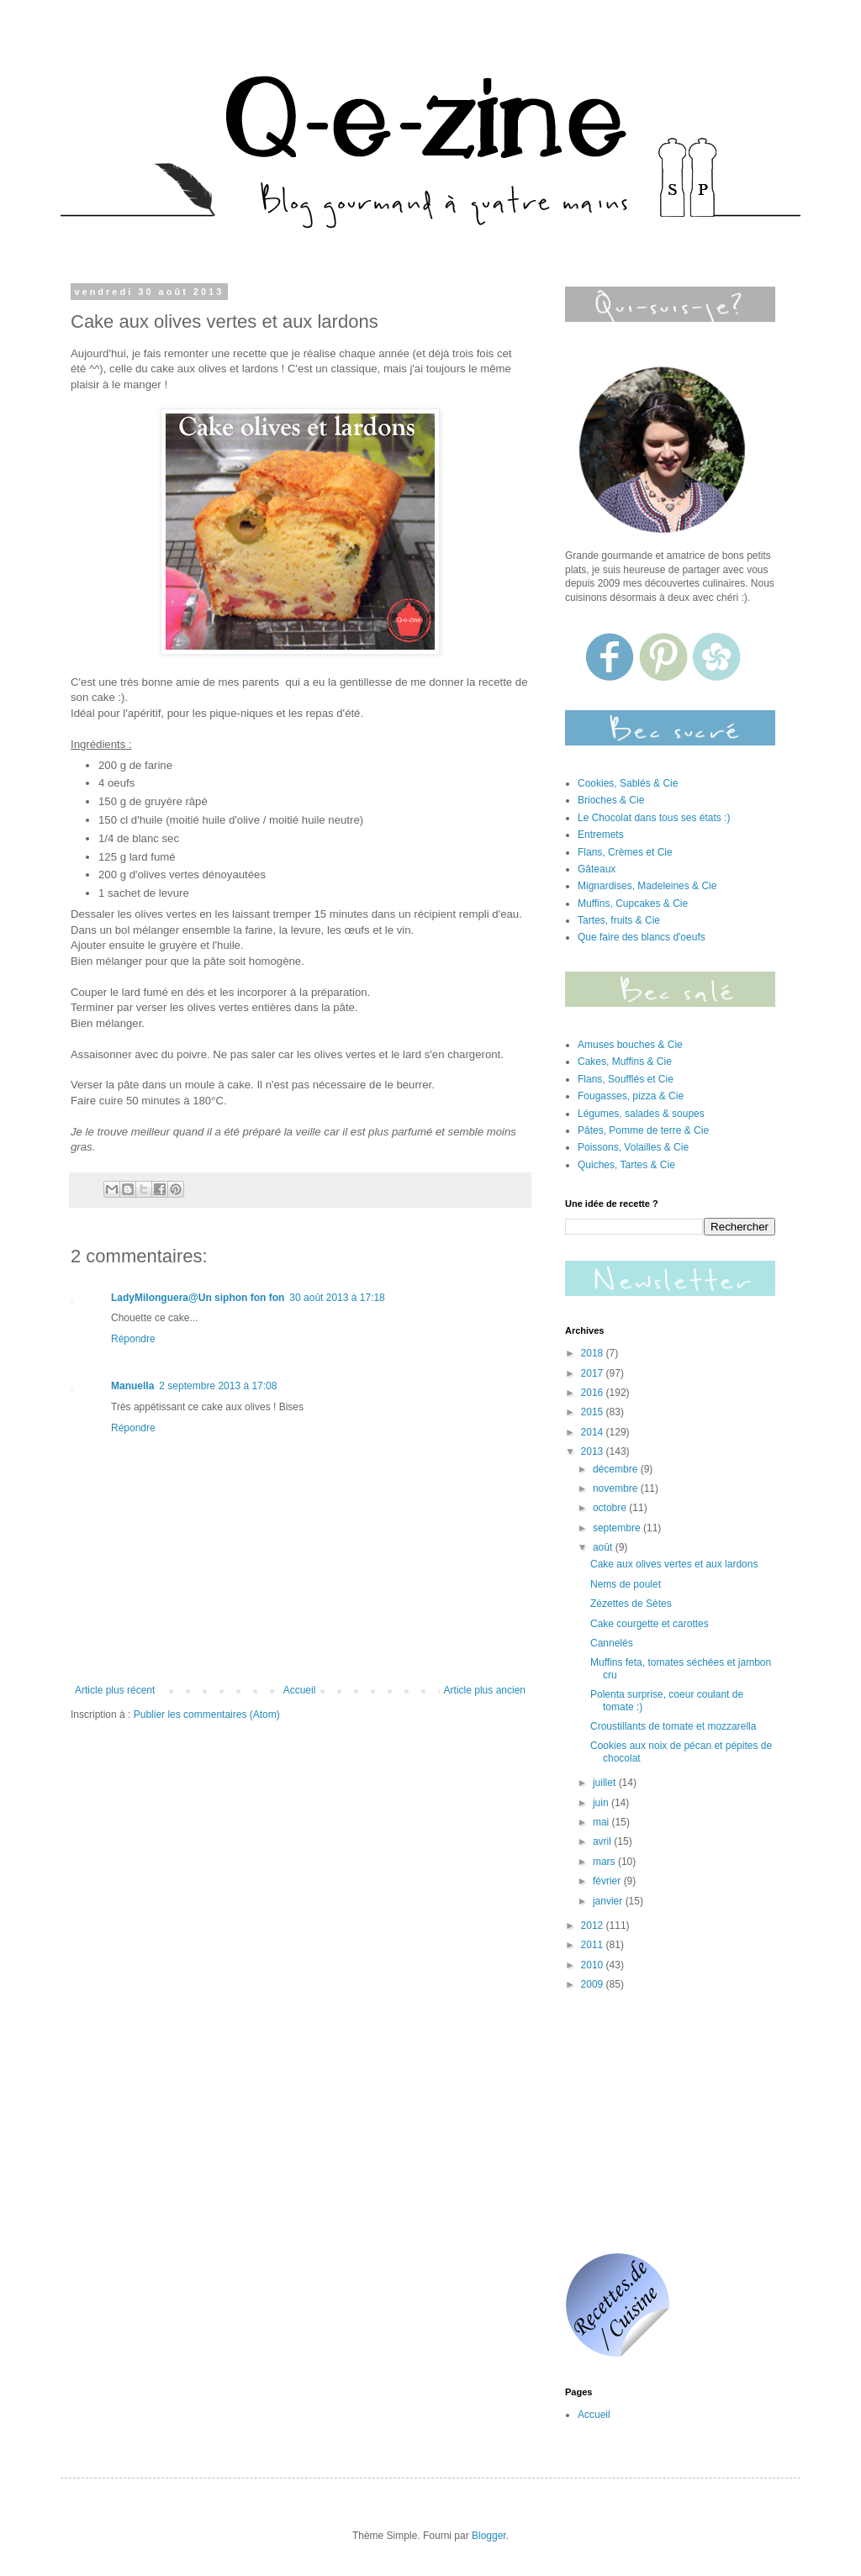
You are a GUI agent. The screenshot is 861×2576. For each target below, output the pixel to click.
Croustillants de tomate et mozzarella (673, 1726)
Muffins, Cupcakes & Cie (633, 903)
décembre (617, 1469)
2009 (593, 1984)
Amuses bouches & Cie (630, 1045)
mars (605, 1861)
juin (602, 1803)
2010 (593, 1965)
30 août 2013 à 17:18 (336, 1298)
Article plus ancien (485, 1690)
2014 (593, 1432)
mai (602, 1822)
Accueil (299, 1690)
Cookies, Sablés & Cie (628, 783)
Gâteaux (596, 869)
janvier (609, 1901)
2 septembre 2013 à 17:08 (218, 1386)
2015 (593, 1412)
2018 (593, 1353)
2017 (593, 1373)
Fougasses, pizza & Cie (631, 1096)
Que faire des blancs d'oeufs (641, 937)
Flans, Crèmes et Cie (625, 852)
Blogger (489, 2536)
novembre (617, 1488)
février (608, 1881)
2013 (593, 1451)
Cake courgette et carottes (649, 1624)
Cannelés (611, 1643)
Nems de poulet (625, 1584)
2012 (593, 1925)
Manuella (132, 1386)
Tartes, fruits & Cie (619, 920)
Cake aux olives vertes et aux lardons (674, 1564)
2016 (593, 1393)
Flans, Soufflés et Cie (625, 1079)
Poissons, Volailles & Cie (633, 1147)
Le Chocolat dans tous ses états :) (654, 818)
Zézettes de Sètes (631, 1603)
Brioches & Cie (611, 800)
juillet (606, 1782)
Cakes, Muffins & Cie (625, 1061)
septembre (618, 1528)
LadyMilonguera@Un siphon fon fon (197, 1298)
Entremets (601, 834)
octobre (611, 1508)
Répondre (133, 1339)
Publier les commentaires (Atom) (207, 1714)
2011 (593, 1945)
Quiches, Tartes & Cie (626, 1165)
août (604, 1547)
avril (603, 1841)
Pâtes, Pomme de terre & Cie (643, 1130)
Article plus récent (115, 1690)
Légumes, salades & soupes (641, 1113)
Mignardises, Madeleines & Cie (647, 886)
